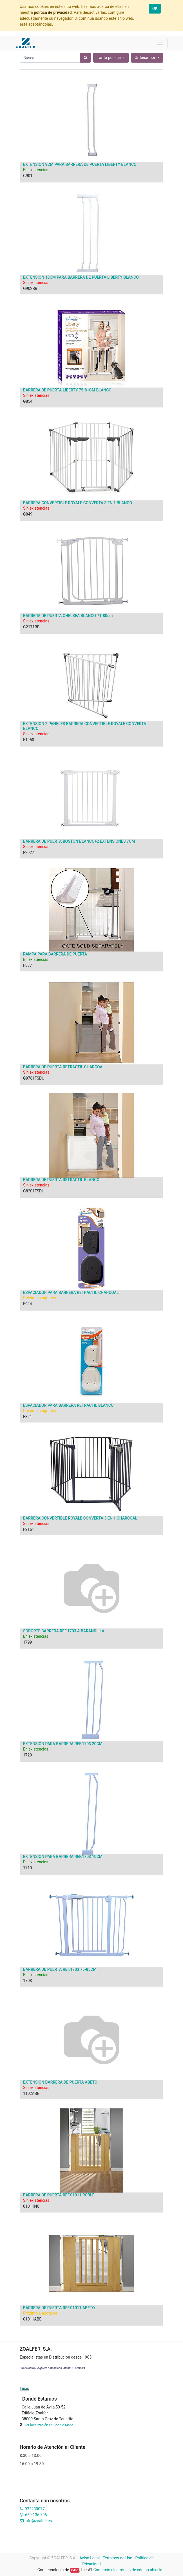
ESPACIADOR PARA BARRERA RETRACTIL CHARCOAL (71, 1292)
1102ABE (31, 2093)
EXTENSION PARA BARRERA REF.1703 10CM (62, 1856)
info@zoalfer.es (38, 2520)
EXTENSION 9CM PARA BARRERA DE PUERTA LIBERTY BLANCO (80, 164)
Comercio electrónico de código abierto (127, 2570)
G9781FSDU (33, 1078)
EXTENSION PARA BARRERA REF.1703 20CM (62, 1743)
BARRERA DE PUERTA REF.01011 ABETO (59, 2308)
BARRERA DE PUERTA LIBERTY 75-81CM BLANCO (67, 390)
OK (154, 8)
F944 (27, 1304)
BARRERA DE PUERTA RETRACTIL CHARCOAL (63, 1067)
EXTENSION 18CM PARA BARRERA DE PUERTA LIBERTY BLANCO (81, 277)
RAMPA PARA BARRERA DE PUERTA (55, 954)
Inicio (24, 2388)
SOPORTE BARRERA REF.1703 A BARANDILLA (63, 1631)
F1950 (28, 739)
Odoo (74, 2570)
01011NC (31, 2206)
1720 (27, 1755)
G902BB (30, 288)
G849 (27, 514)
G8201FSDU (33, 1191)
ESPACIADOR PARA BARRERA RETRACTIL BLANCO (68, 1405)
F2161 (28, 1529)
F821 (27, 1416)
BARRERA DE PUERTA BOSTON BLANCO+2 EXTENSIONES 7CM (79, 841)
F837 (27, 965)
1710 (27, 1868)
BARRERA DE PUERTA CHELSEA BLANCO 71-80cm (68, 615)
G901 (27, 175)
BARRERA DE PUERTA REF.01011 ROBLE (58, 2195)
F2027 (28, 852)
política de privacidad (53, 12)
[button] (147, 58)
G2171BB (31, 627)
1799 (27, 1642)
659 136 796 (36, 2515)
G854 (27, 401)
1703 (27, 1980)
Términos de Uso (117, 2558)
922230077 (35, 2509)
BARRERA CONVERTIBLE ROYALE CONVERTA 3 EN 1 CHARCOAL (80, 1518)
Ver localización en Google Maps (48, 2425)
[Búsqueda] (85, 58)
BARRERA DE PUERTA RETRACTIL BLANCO (61, 1179)
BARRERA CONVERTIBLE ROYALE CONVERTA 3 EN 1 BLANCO (77, 503)
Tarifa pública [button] (109, 57)
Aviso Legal (90, 2558)
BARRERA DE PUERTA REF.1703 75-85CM (60, 1969)
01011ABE (32, 2319)
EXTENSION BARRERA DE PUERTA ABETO (60, 2082)
